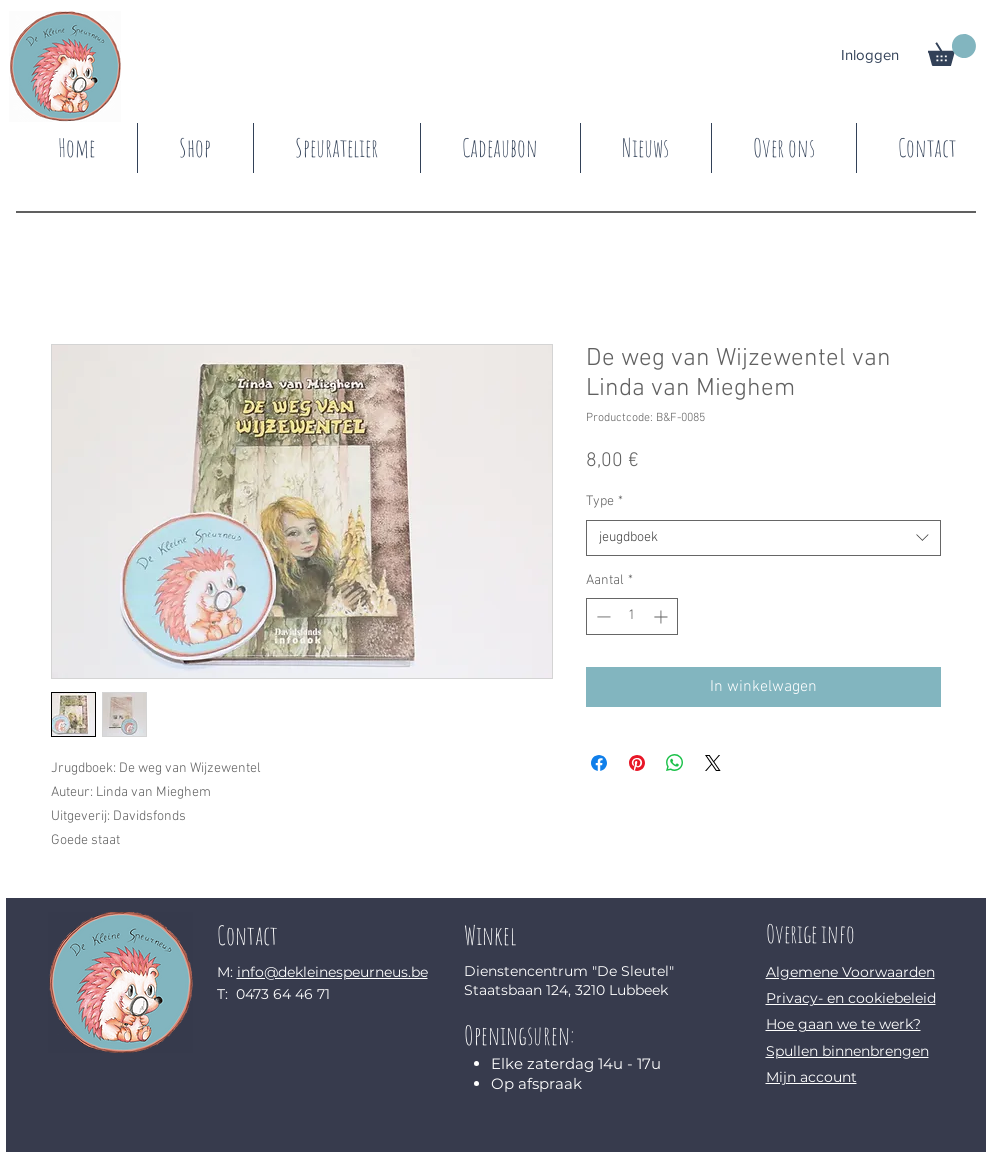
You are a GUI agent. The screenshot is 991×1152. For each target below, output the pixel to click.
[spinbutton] (632, 616)
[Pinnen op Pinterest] (637, 763)
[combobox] (763, 538)
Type (604, 501)
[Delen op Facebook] (599, 763)
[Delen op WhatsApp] (675, 763)
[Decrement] (601, 616)
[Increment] (662, 616)
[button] (952, 50)
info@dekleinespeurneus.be (332, 972)
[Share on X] (713, 763)
